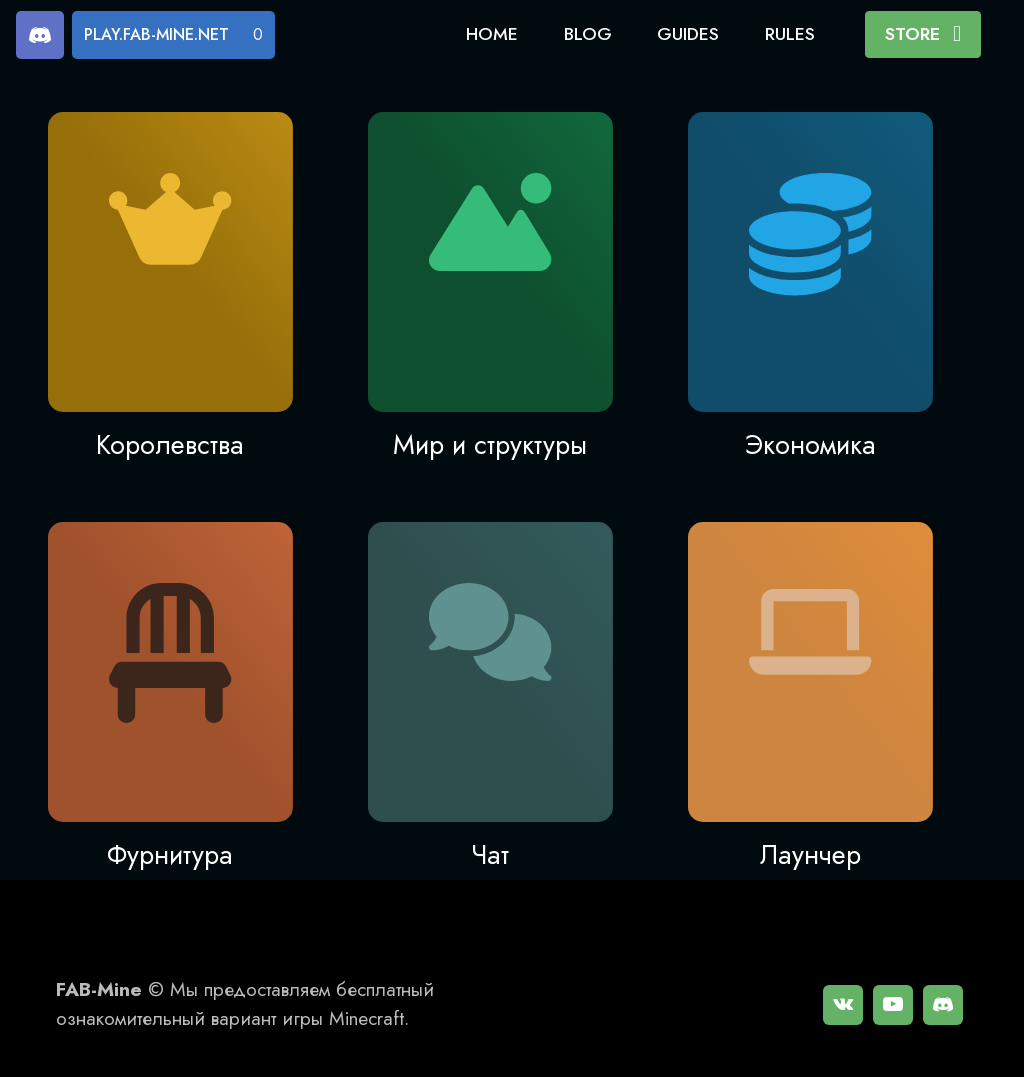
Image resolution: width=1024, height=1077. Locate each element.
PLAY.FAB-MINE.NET (156, 34)
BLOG (588, 34)
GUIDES (688, 34)
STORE (923, 34)
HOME (492, 34)
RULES (790, 34)
